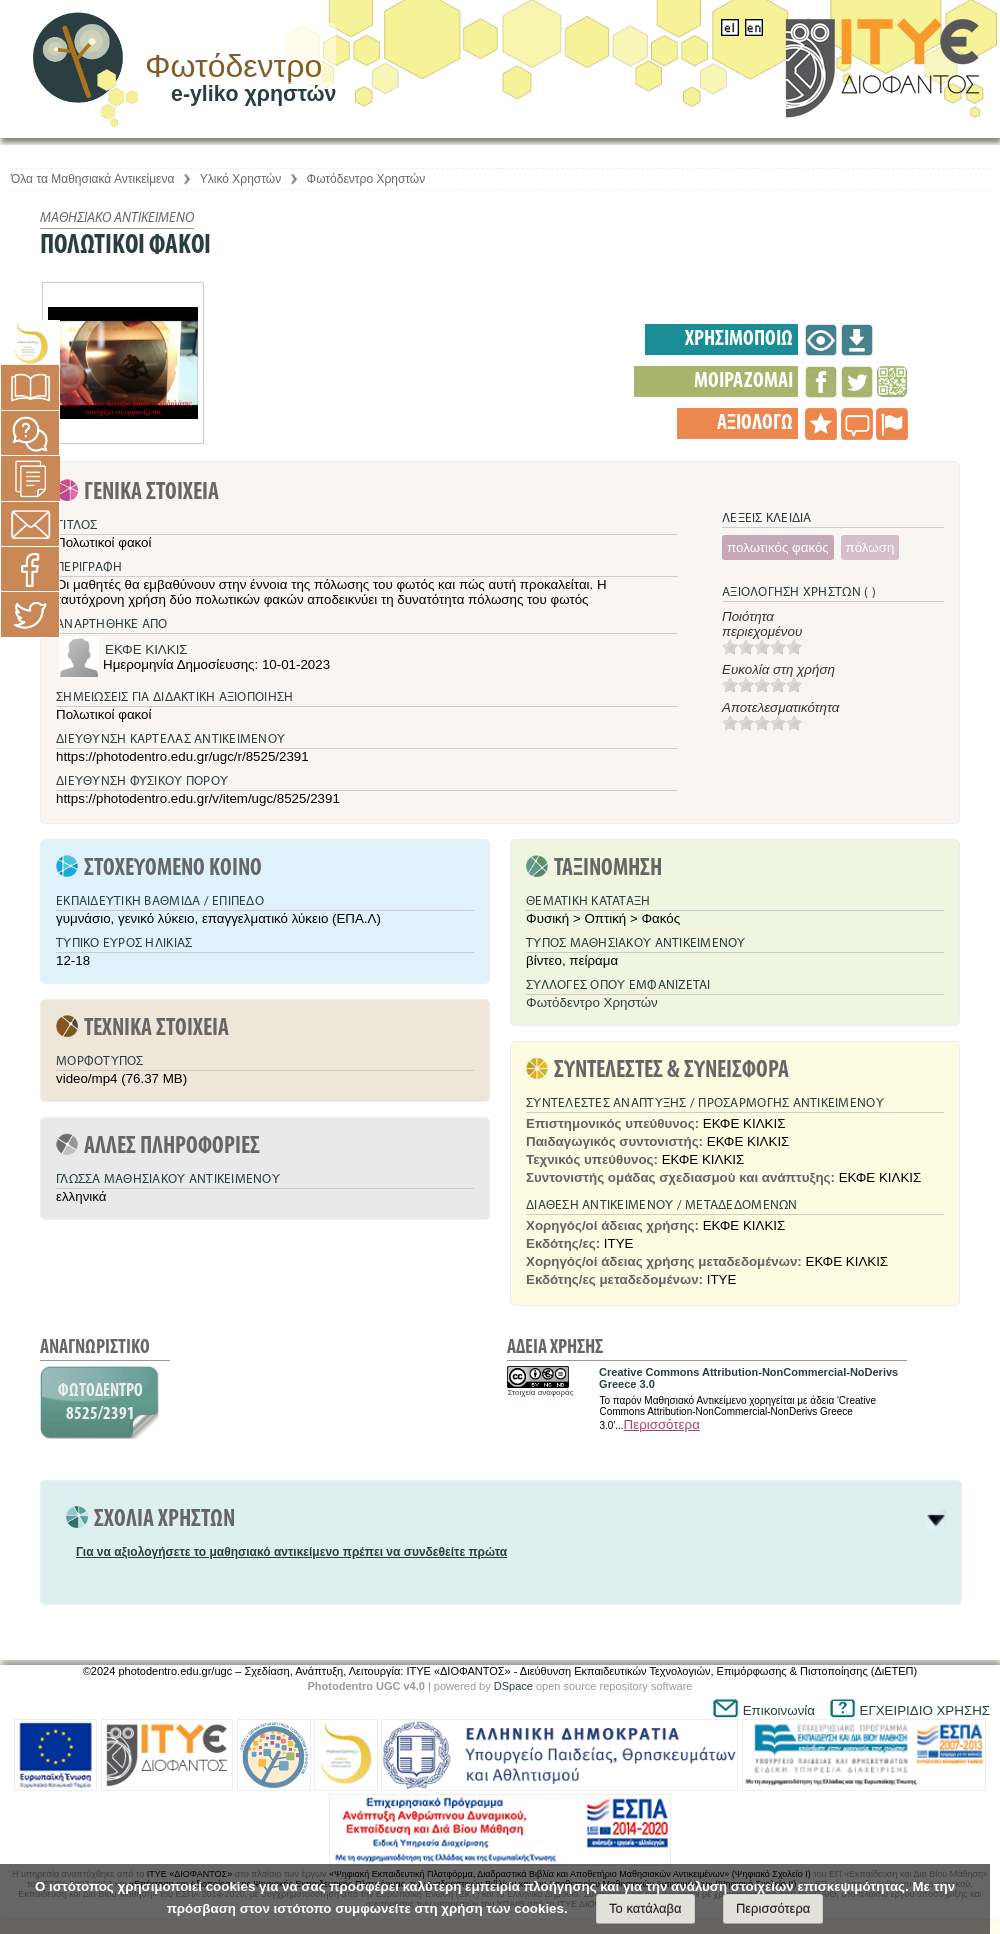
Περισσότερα (662, 1424)
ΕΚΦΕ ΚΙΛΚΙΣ (146, 649)
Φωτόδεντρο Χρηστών (366, 179)
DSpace (513, 1686)
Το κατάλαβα (645, 1908)
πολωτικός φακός (778, 547)
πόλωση (870, 547)
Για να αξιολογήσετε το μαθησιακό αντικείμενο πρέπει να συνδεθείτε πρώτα (291, 1552)
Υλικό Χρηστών (240, 179)
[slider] (762, 647)
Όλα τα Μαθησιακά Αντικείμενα (92, 179)
